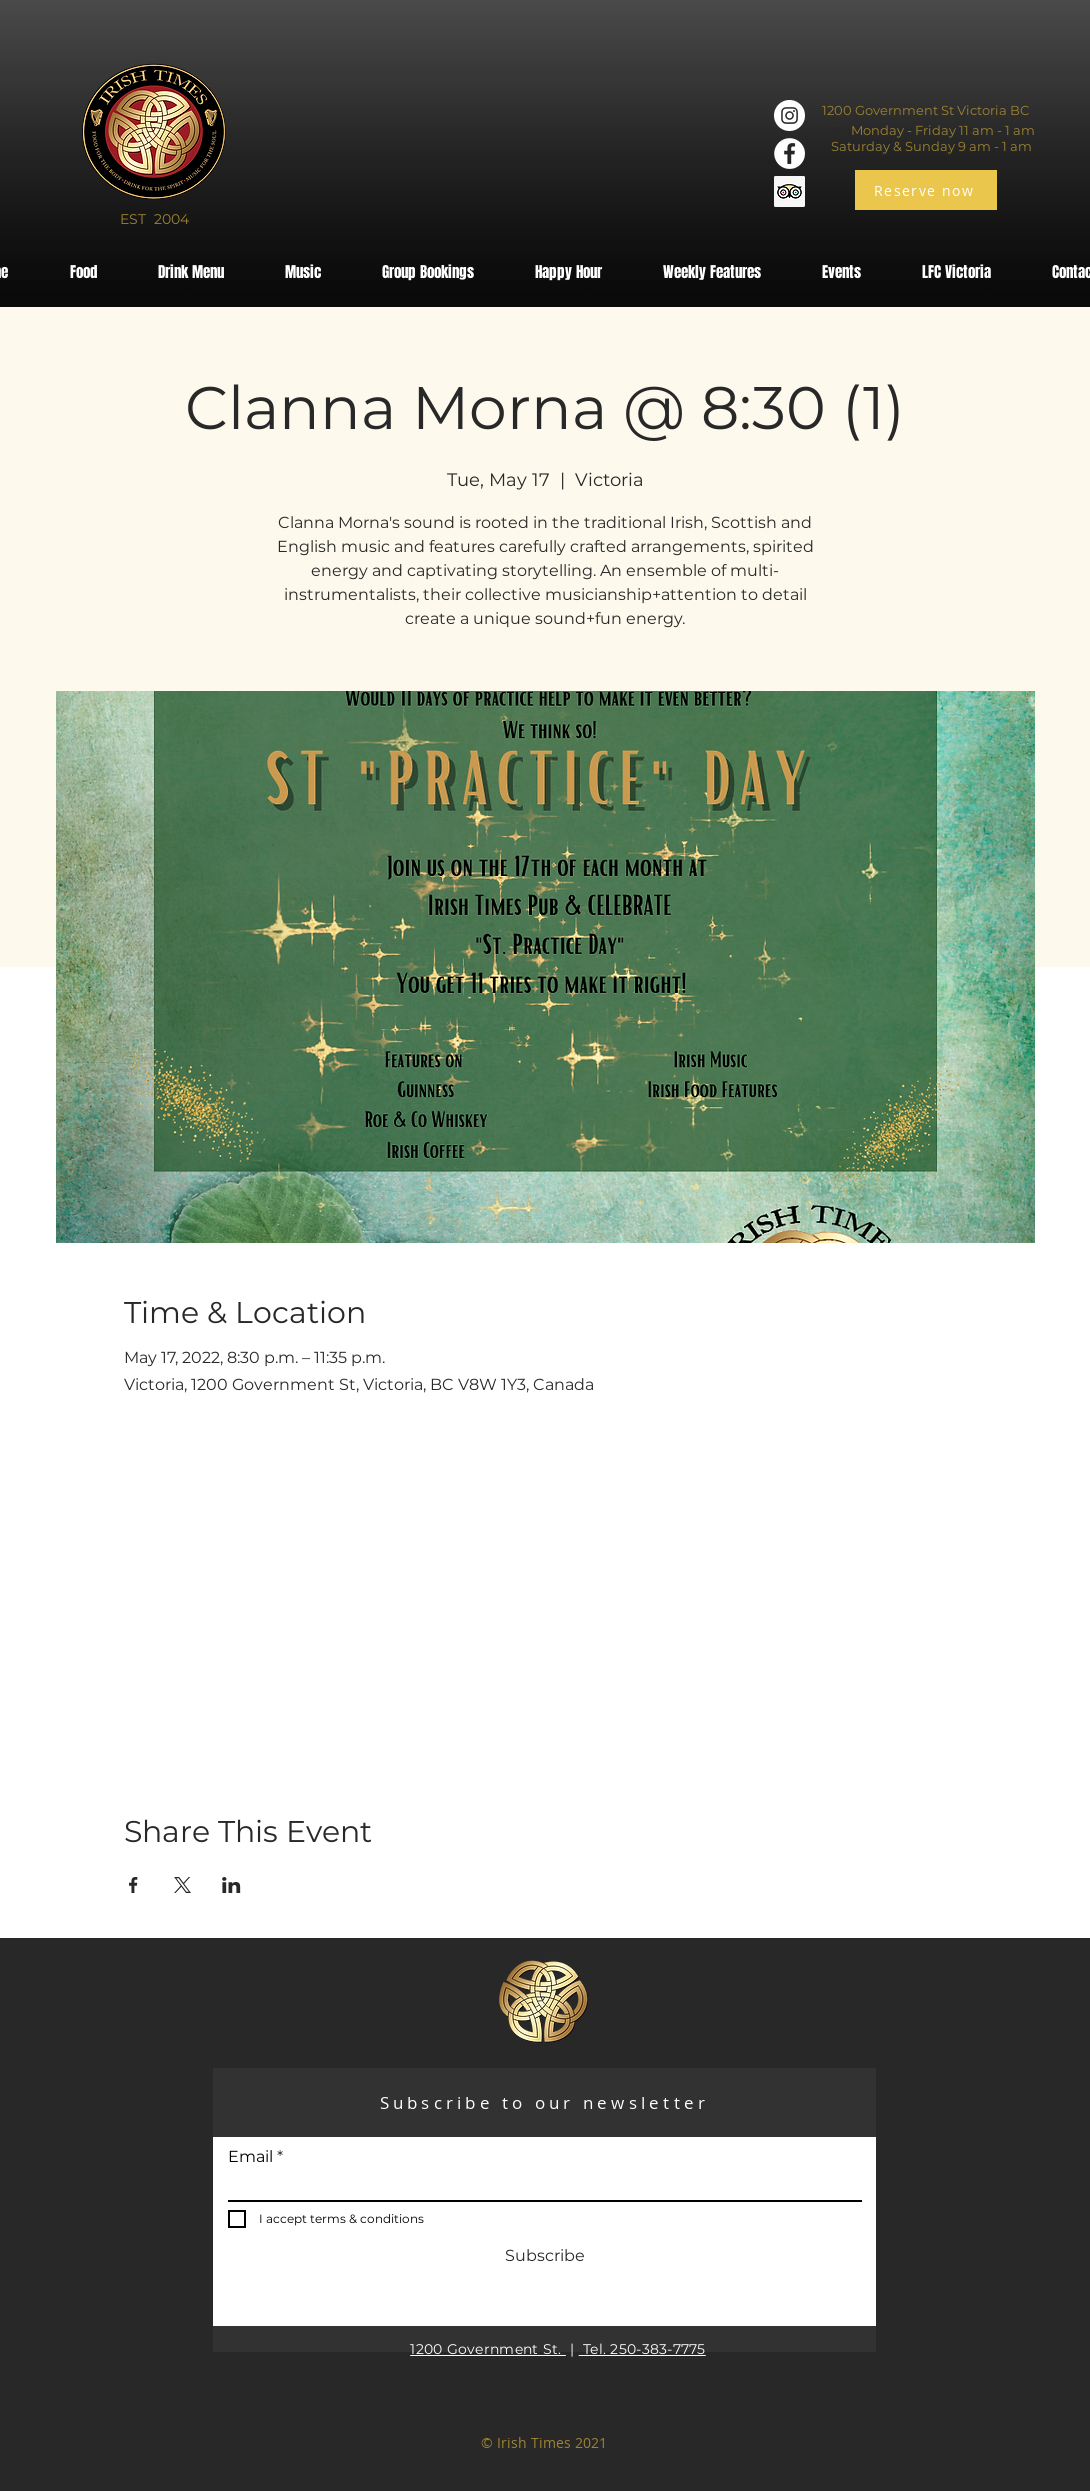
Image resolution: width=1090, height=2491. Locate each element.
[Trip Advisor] (789, 191)
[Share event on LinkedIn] (231, 1885)
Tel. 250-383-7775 (642, 2349)
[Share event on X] (182, 1885)
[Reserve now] (926, 190)
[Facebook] (789, 153)
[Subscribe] (544, 2256)
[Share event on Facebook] (133, 1885)
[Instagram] (789, 115)
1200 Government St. (488, 2349)
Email (250, 2157)
